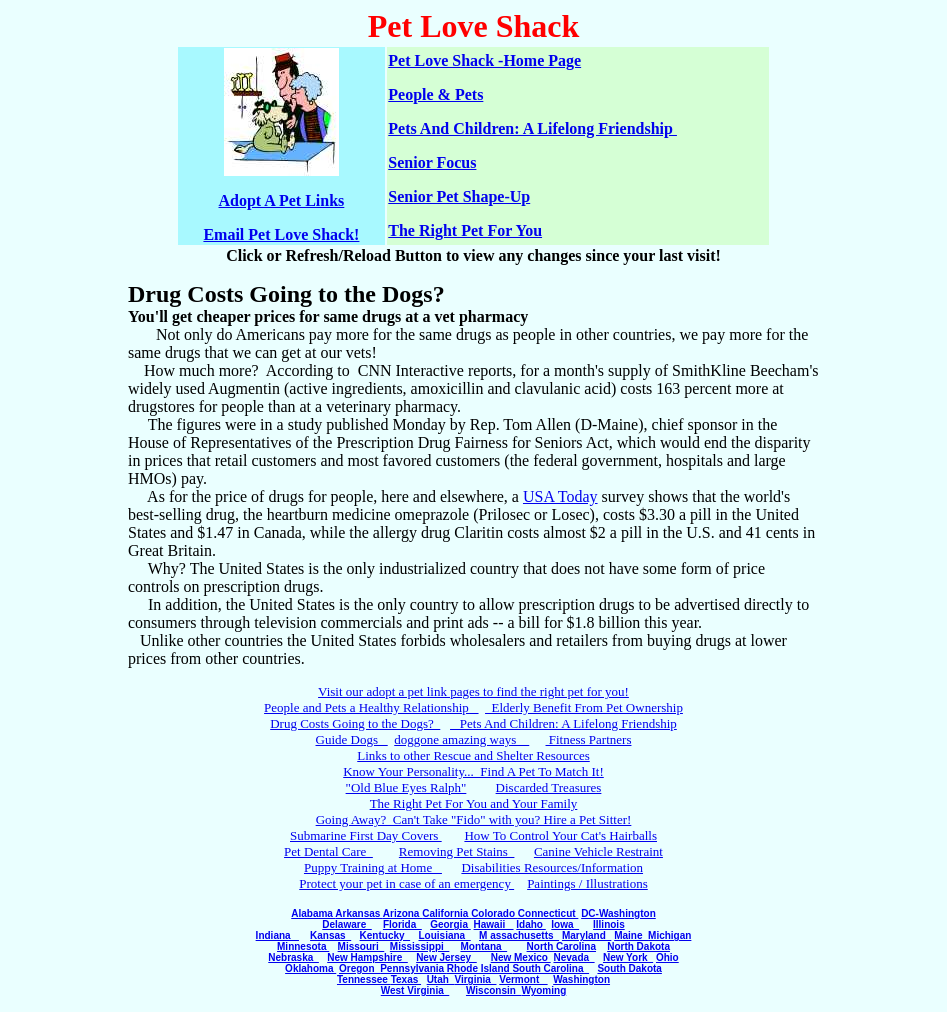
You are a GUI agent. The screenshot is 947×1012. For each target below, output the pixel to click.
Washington (581, 979)
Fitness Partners (589, 739)
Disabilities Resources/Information (552, 867)
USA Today (560, 496)
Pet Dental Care (328, 851)
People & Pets (435, 94)
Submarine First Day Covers (366, 835)
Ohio (667, 957)
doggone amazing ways (461, 739)
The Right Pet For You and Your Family (474, 803)
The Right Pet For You (465, 230)
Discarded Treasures (549, 787)
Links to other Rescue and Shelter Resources (473, 755)
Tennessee (364, 979)
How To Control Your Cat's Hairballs (560, 835)
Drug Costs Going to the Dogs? (355, 723)
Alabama (313, 913)
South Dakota (629, 968)
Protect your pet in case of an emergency (406, 883)
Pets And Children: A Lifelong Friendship (532, 128)
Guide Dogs (352, 739)
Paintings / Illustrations (587, 883)
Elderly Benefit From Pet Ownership (584, 707)
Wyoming (543, 990)
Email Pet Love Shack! (281, 234)
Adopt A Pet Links (282, 200)
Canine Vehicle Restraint (598, 851)
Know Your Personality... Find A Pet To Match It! (473, 771)
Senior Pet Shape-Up (459, 196)
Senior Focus (432, 162)
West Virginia (415, 990)
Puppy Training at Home (373, 867)
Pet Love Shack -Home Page (484, 60)
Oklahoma (310, 968)
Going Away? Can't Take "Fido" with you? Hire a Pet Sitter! (474, 819)
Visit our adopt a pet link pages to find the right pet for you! (473, 691)
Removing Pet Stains (457, 851)
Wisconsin (493, 990)
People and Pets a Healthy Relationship (371, 707)
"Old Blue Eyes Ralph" (406, 787)
